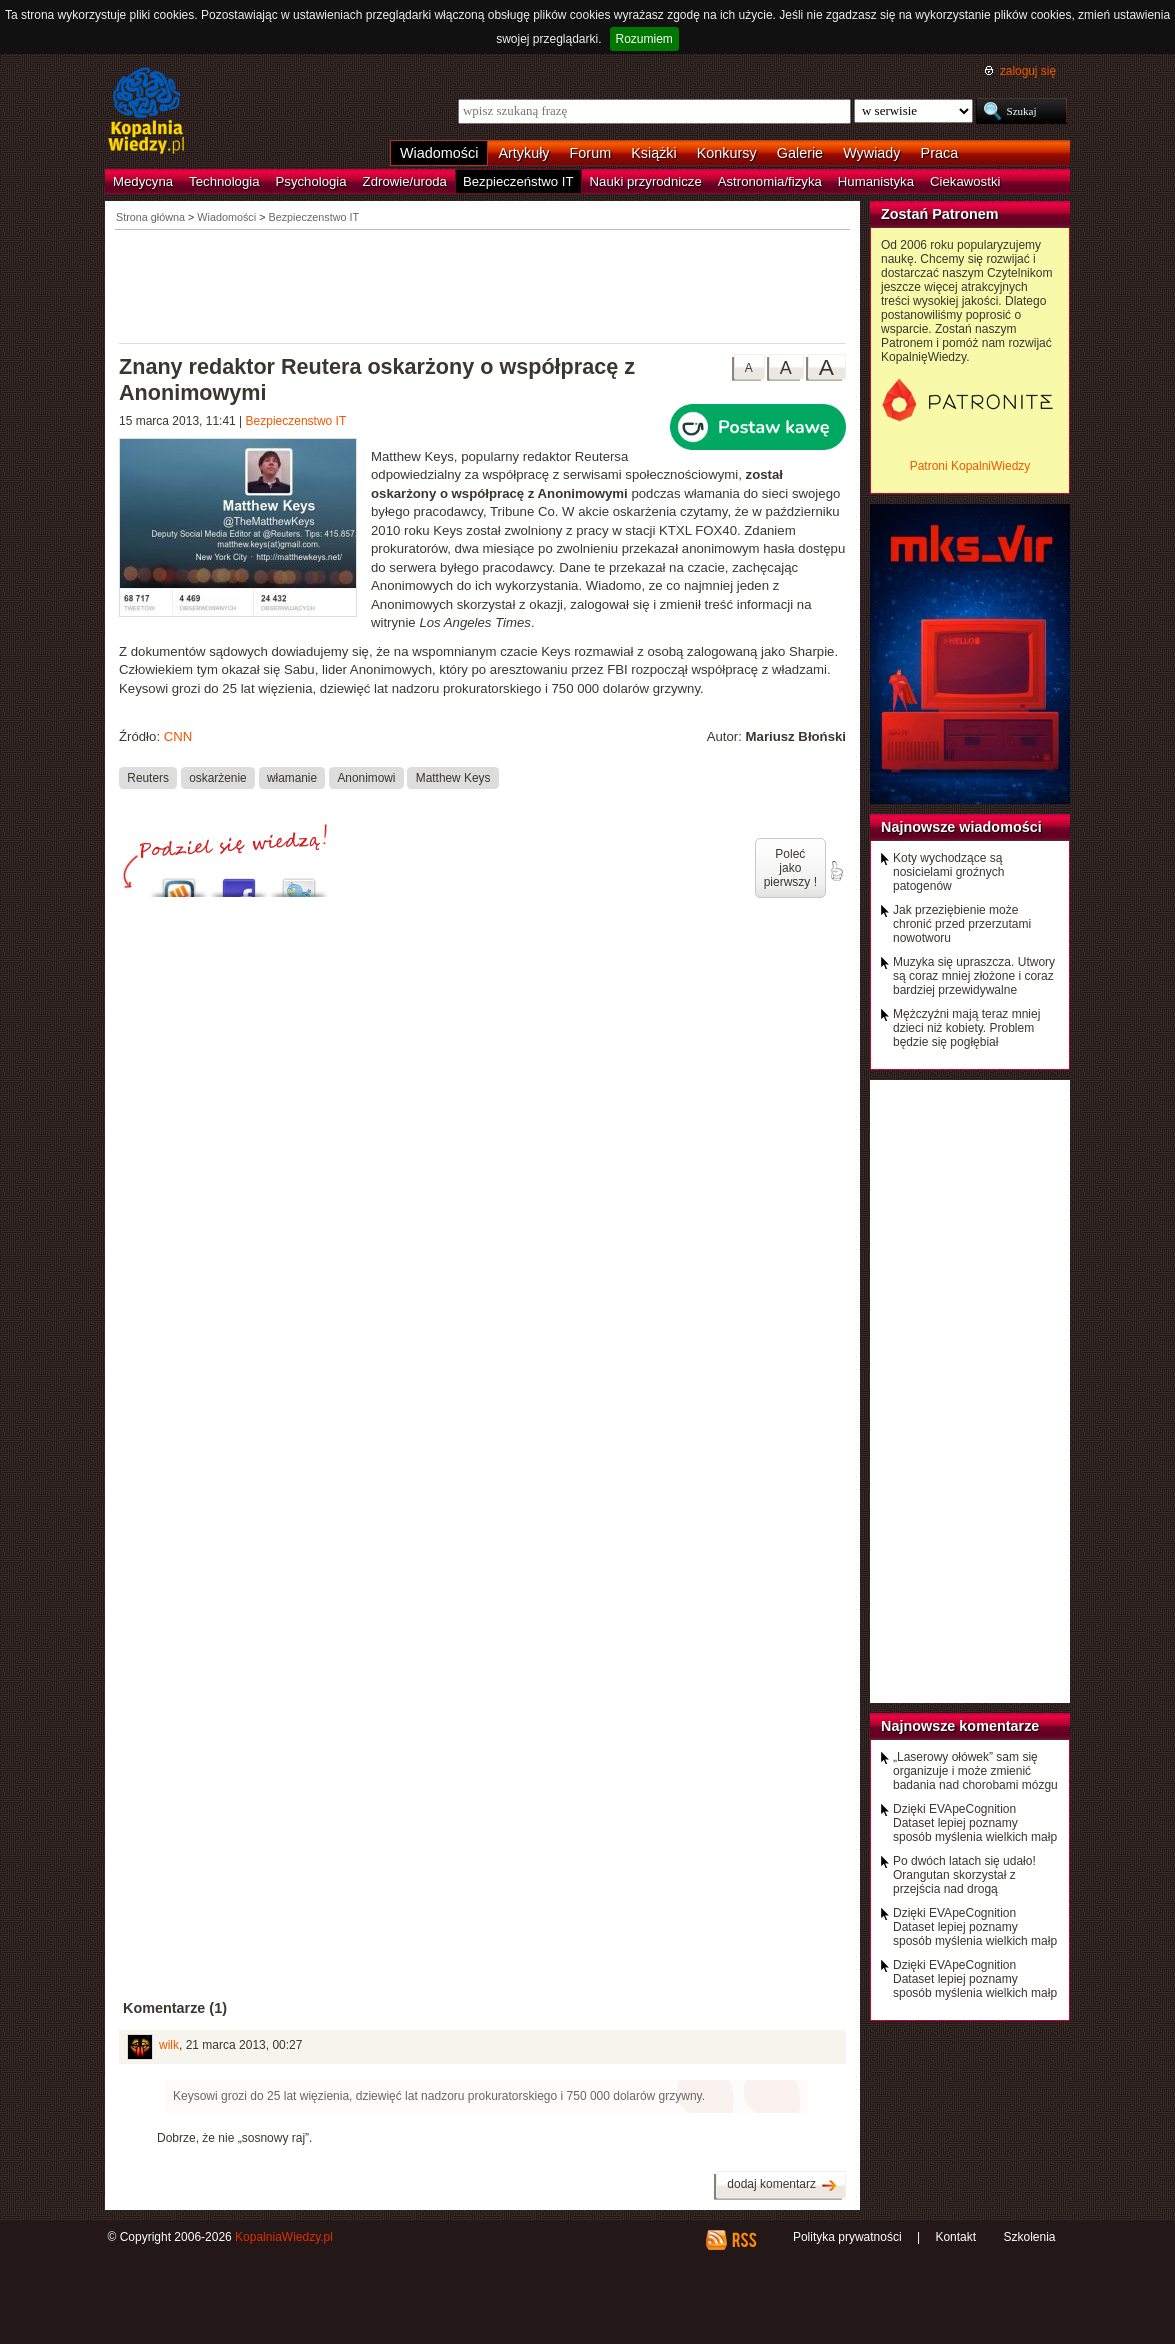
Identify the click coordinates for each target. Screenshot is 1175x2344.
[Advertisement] (483, 285)
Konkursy (727, 153)
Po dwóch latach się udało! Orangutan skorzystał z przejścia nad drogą (964, 1875)
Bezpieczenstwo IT (296, 421)
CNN (178, 736)
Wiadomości (439, 153)
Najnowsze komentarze (960, 1726)
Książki (654, 153)
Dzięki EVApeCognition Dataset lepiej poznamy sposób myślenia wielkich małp (975, 1823)
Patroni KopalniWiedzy (970, 466)
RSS (743, 2240)
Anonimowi (366, 778)
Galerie (800, 153)
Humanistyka (876, 181)
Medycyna (143, 181)
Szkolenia (1029, 2237)
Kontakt (955, 2237)
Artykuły (523, 153)
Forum (591, 153)
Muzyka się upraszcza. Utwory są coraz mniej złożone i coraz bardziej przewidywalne (974, 976)
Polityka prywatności (847, 2237)
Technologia (224, 181)
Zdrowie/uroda (405, 181)
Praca (940, 153)
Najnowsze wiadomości (961, 827)
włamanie (292, 778)
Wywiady (871, 153)
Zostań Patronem (940, 214)
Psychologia (311, 181)
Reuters (148, 778)
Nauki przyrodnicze (646, 181)
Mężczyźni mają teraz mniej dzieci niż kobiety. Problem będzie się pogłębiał (966, 1028)
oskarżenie (217, 778)
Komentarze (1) (175, 2008)
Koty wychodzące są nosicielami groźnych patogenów (948, 872)
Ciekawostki (965, 181)
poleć (836, 871)
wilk (169, 2045)
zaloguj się (1028, 71)
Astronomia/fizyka (770, 181)
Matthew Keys (453, 778)
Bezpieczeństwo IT (518, 181)
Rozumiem (644, 39)
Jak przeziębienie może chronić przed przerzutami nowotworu (962, 924)
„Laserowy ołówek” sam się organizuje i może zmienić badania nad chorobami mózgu (975, 1771)
